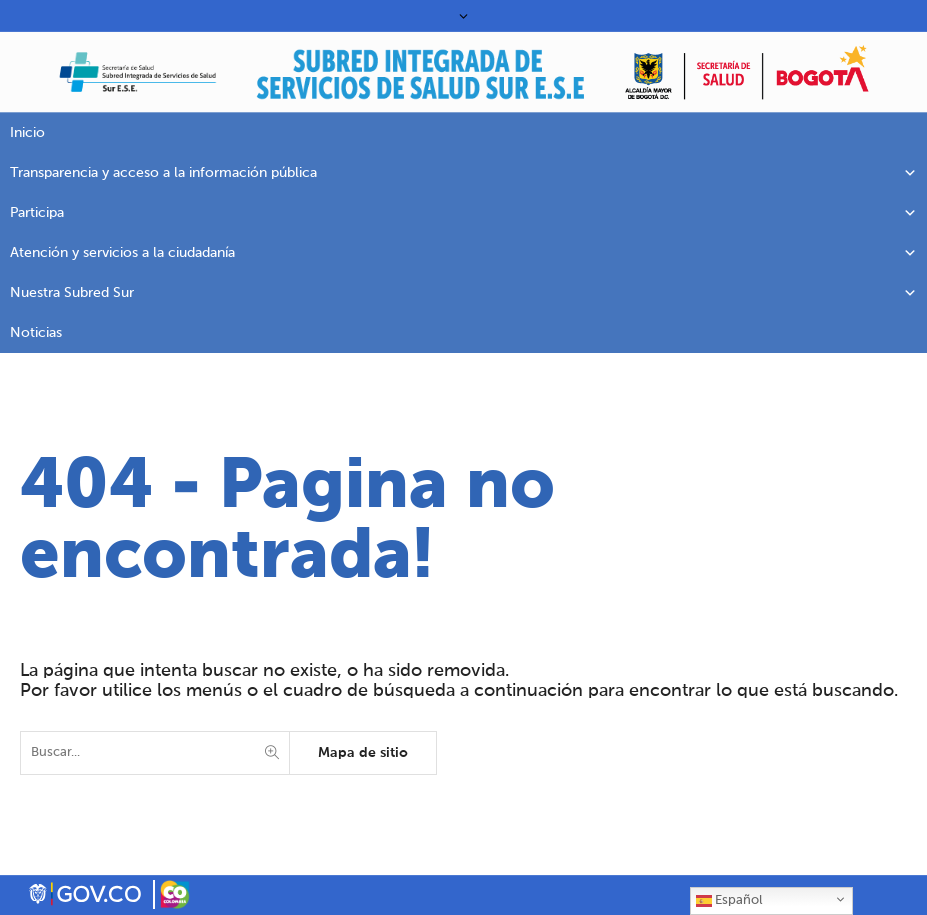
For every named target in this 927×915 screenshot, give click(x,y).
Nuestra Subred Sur (463, 293)
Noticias (36, 333)
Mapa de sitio (363, 753)
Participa (463, 213)
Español (729, 901)
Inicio (27, 133)
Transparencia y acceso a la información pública (463, 173)
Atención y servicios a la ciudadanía (463, 253)
